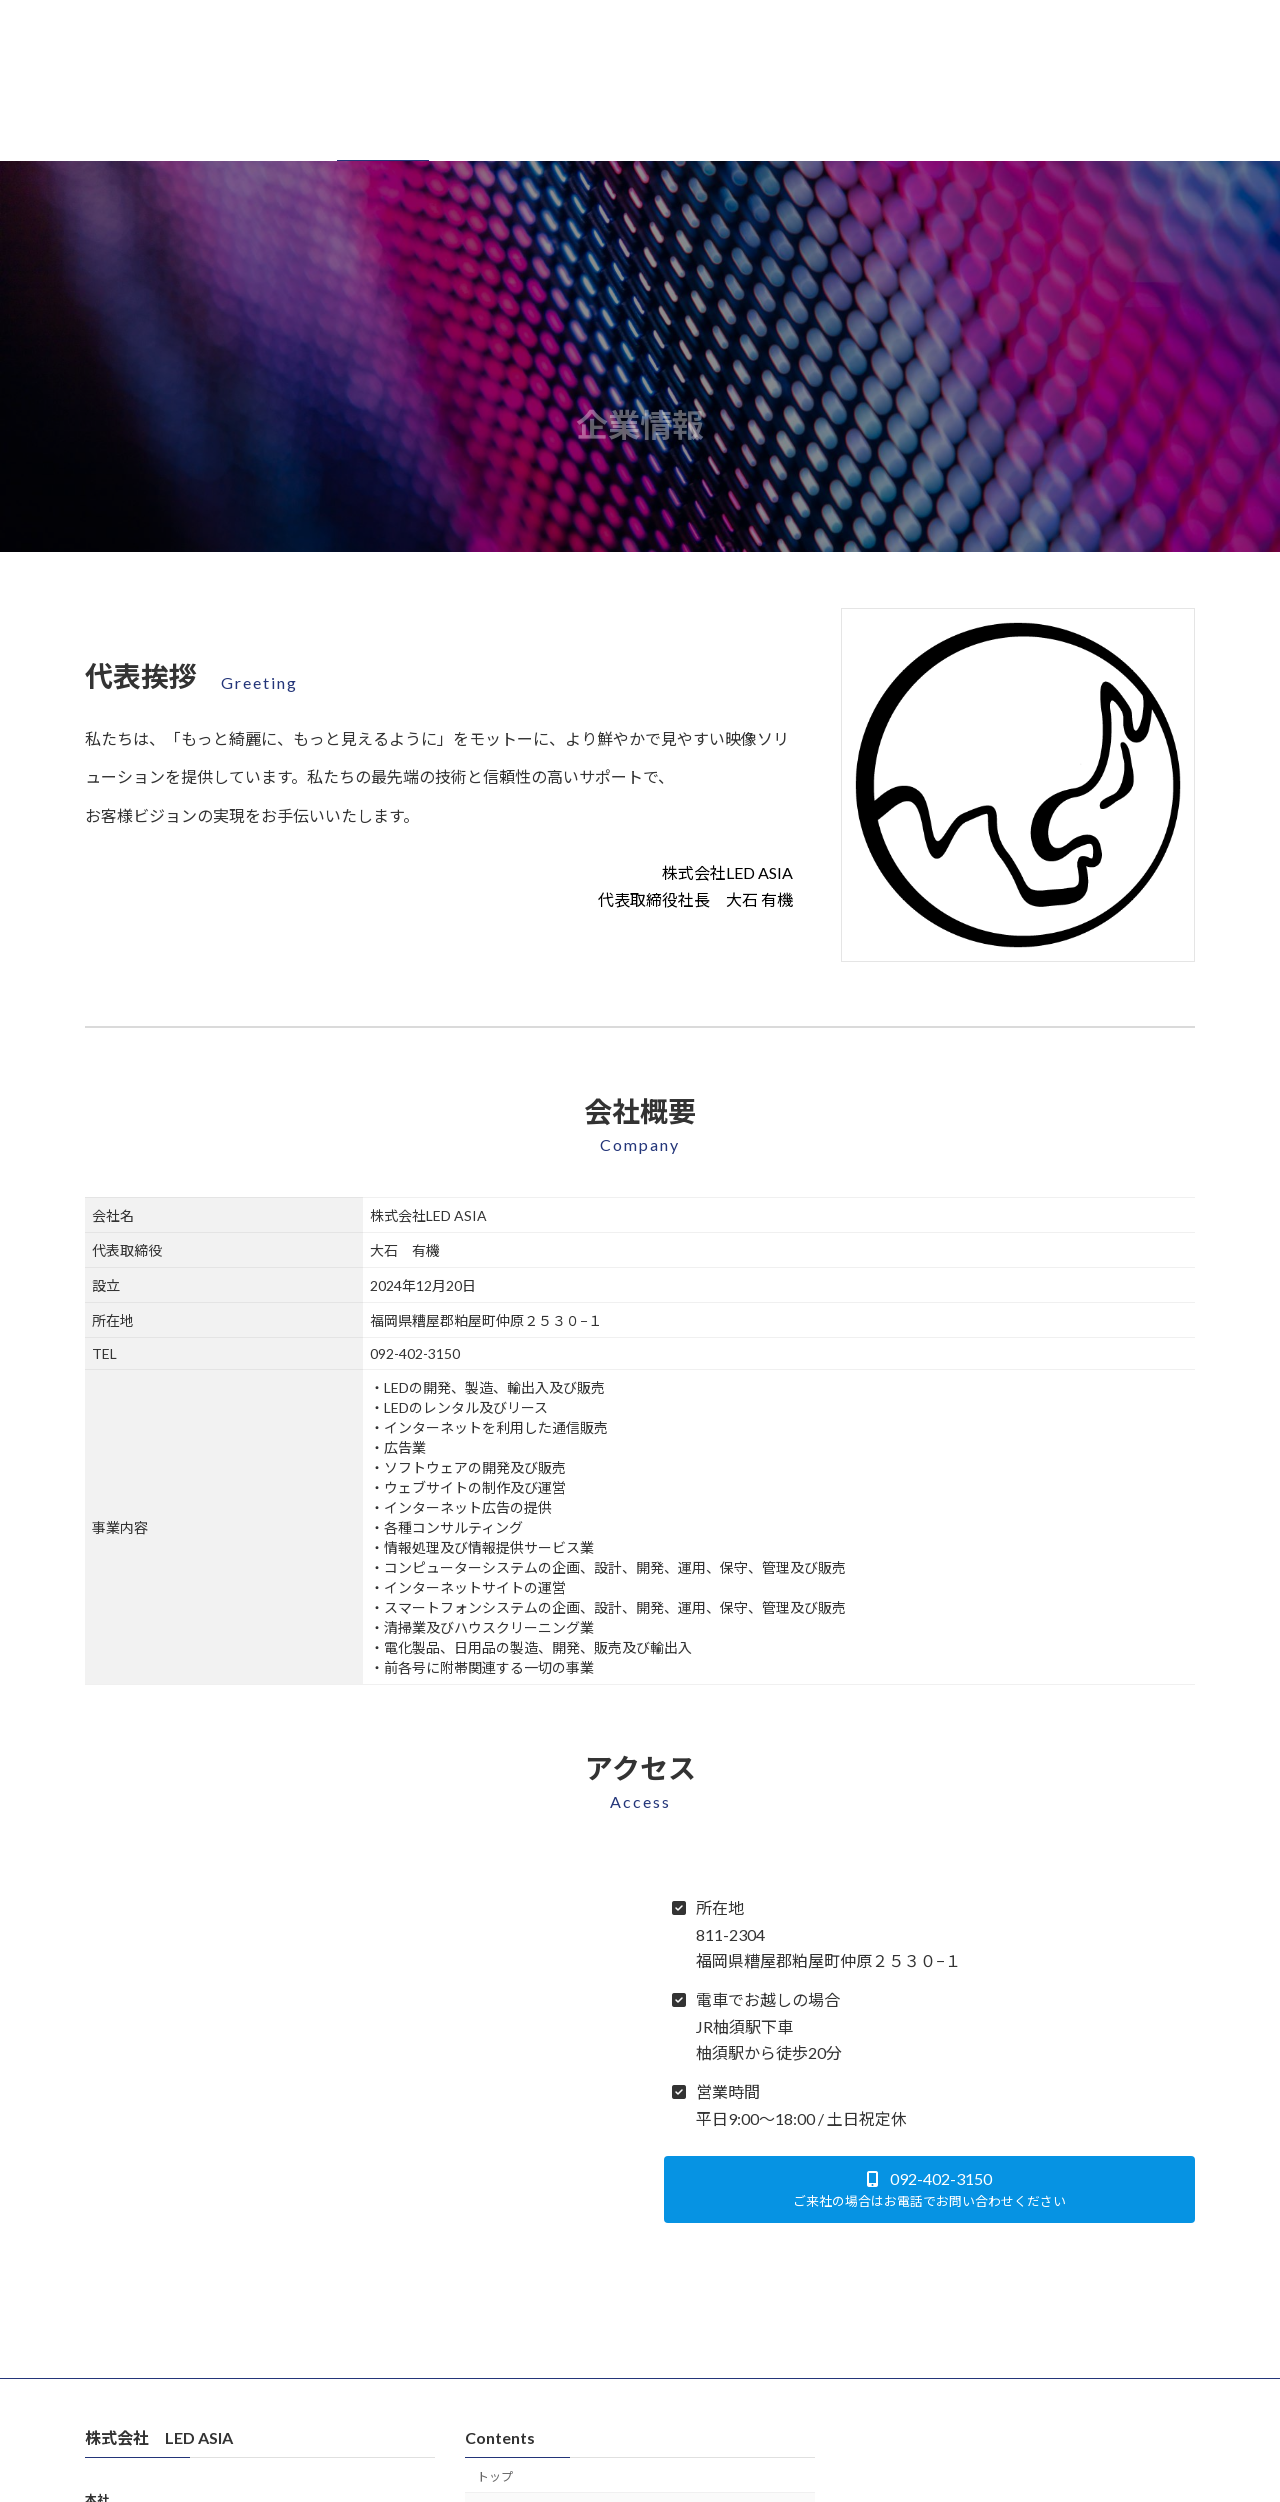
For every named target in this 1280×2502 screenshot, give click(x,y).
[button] (929, 2189)
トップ (495, 2476)
